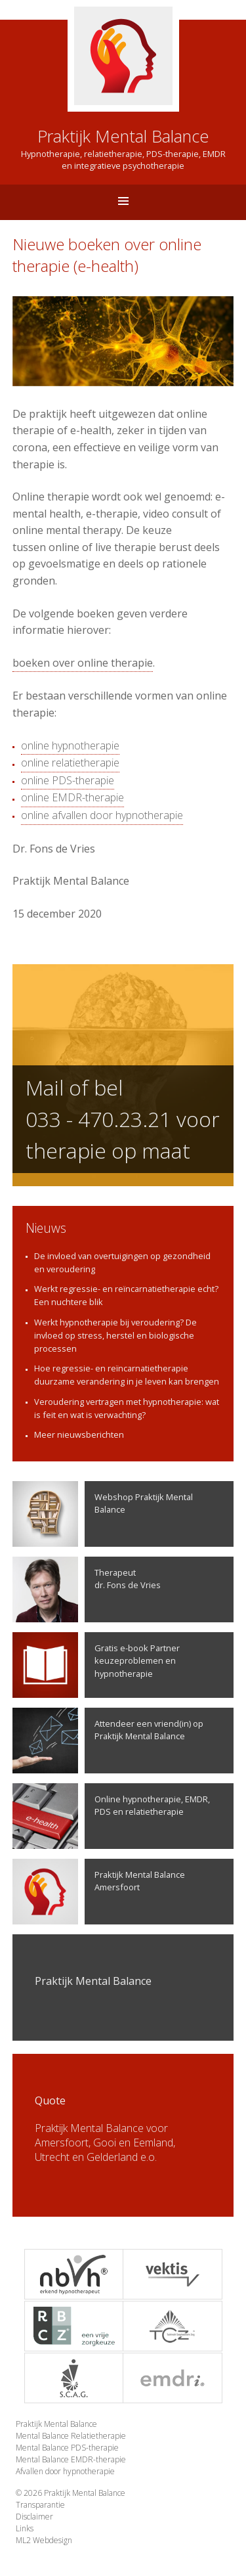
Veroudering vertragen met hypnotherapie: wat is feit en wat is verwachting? (126, 1408)
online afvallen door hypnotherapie (102, 815)
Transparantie (40, 2504)
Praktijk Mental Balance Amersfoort (98, 1891)
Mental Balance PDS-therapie (67, 2447)
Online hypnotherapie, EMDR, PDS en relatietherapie (111, 1816)
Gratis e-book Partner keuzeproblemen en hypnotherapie (96, 1665)
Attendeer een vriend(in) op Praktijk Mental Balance (107, 1740)
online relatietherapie (70, 762)
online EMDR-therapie (72, 797)
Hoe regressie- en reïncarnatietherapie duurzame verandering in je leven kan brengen (126, 1374)
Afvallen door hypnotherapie (65, 2471)
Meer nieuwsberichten (79, 1434)
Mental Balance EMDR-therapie (71, 2459)
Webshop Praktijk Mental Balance (102, 1514)
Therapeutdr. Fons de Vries (86, 1589)
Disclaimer (34, 2516)
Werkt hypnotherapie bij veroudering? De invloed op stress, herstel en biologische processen (115, 1335)
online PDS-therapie (67, 780)
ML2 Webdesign (44, 2540)
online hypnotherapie (70, 745)
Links (24, 2528)
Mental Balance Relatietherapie (71, 2435)
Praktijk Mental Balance (56, 2424)
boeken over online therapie (82, 662)
